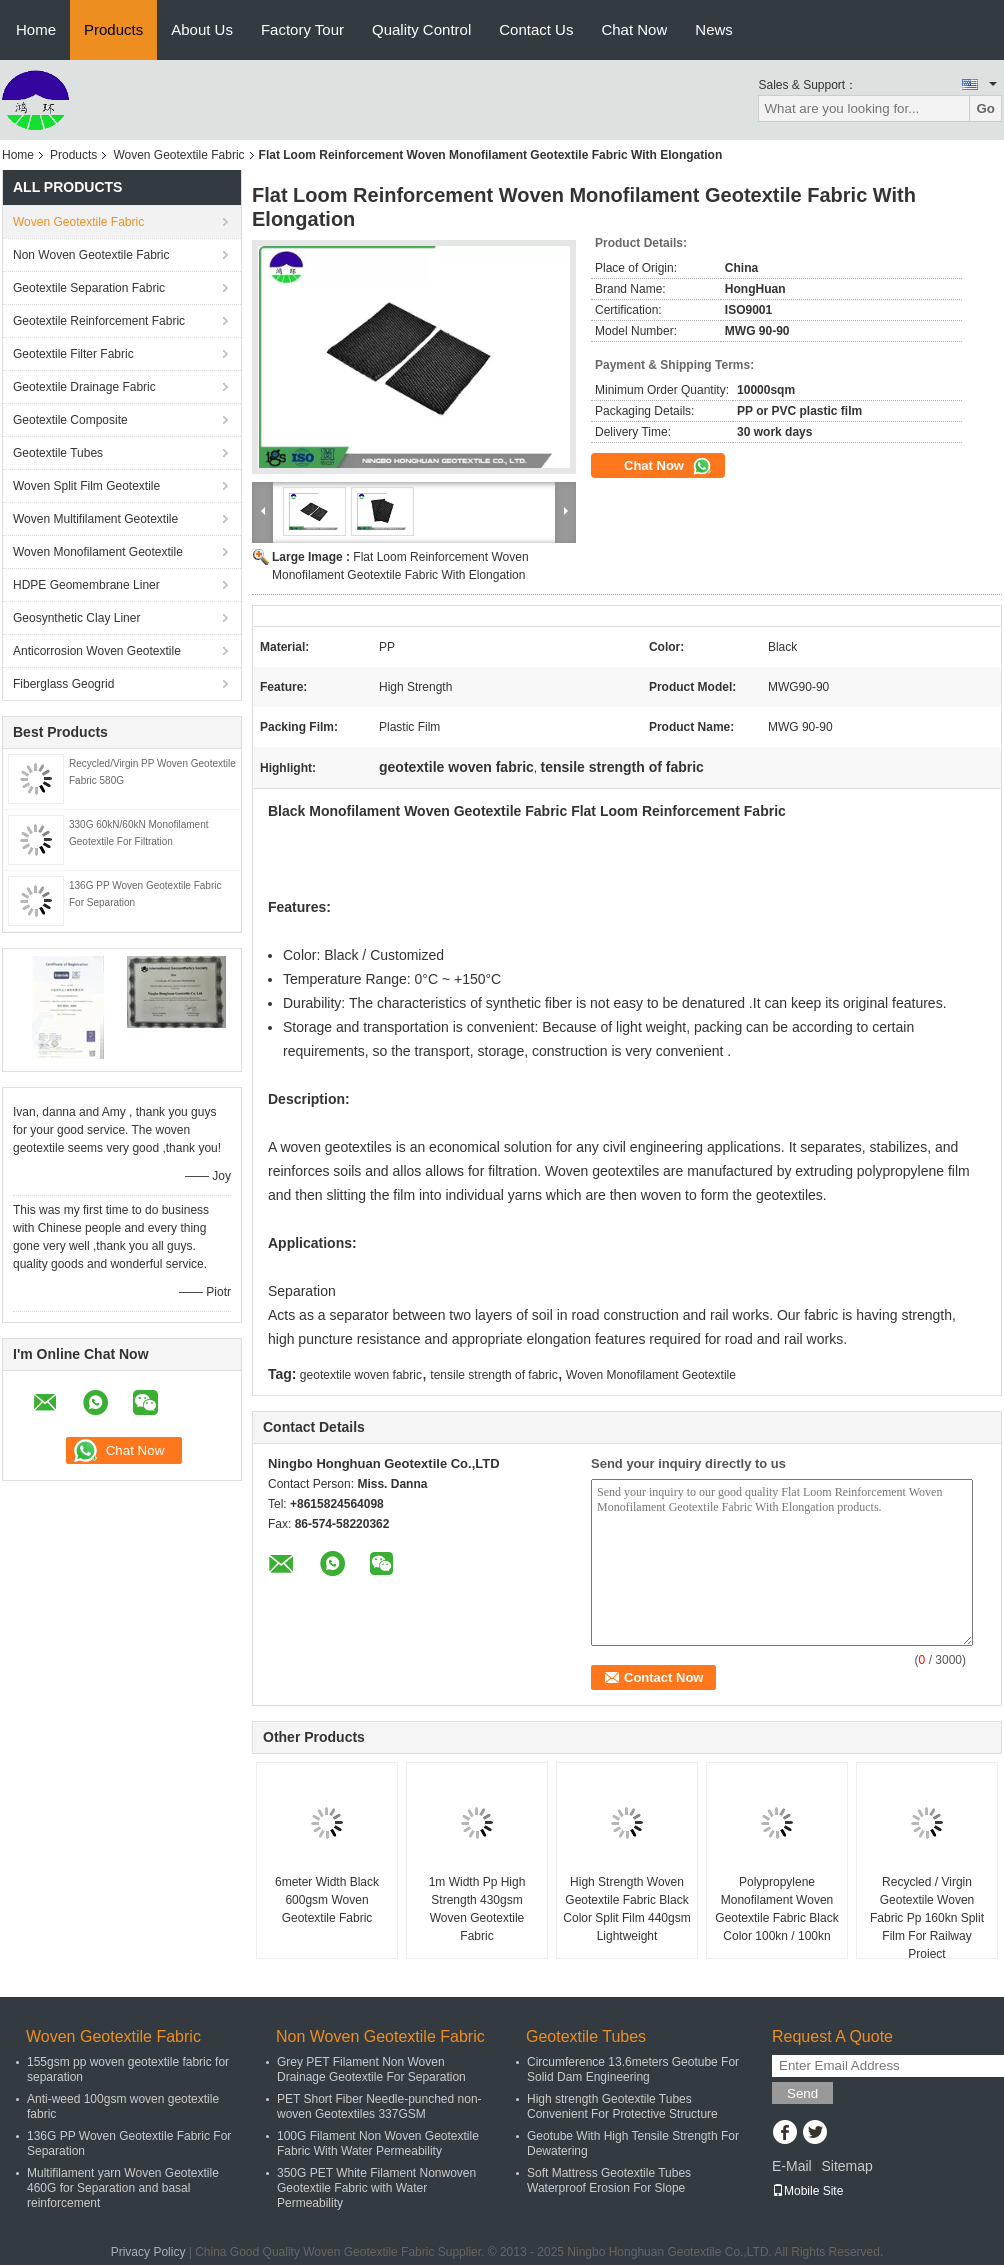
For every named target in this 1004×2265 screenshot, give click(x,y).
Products (113, 29)
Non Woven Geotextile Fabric (91, 255)
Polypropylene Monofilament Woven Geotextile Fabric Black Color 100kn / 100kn (776, 1909)
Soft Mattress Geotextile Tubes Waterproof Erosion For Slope (609, 2180)
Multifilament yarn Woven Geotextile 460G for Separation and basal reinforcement (123, 2188)
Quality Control (421, 29)
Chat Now (634, 29)
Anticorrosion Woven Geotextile (97, 651)
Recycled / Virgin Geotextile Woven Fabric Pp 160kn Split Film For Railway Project (927, 1918)
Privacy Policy (148, 2252)
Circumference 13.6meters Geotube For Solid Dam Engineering (633, 2069)
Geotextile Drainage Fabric (84, 387)
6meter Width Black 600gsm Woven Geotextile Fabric (327, 1900)
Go (985, 108)
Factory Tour (302, 29)
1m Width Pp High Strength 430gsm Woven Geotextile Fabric (477, 1909)
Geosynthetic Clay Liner (76, 618)
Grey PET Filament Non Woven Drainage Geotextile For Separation (371, 2069)
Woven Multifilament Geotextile (95, 519)
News (714, 29)
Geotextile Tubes (58, 453)
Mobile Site (807, 2191)
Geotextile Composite (70, 420)
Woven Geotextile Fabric (178, 155)
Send (802, 2093)
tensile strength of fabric (493, 1375)
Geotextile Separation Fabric (89, 288)
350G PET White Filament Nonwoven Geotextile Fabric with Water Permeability (376, 2188)
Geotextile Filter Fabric (73, 354)
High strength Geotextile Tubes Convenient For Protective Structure (622, 2106)
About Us (202, 29)
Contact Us (536, 29)
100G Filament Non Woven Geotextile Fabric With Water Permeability (378, 2143)
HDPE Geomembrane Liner (86, 585)
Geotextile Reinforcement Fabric (99, 321)
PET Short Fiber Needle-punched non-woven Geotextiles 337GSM (379, 2106)
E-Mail (792, 2166)
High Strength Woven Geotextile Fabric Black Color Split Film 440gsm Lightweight (626, 1909)
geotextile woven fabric (361, 1375)
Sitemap (846, 2166)
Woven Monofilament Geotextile (98, 552)
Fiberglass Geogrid (63, 684)
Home (36, 29)
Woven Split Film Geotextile (86, 486)
